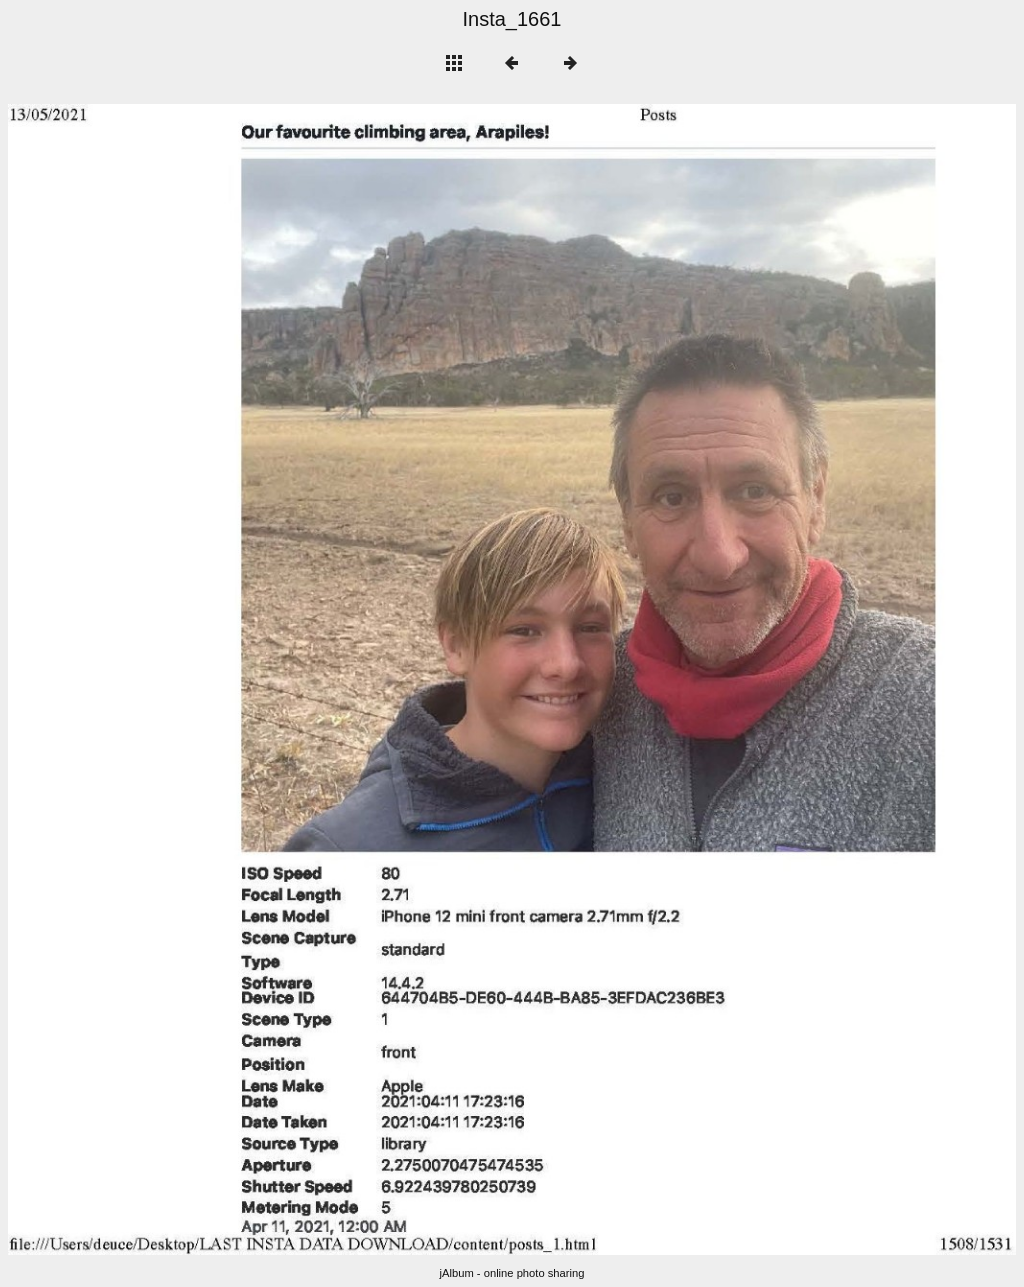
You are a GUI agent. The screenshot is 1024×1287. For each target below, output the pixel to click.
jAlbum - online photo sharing (512, 1273)
